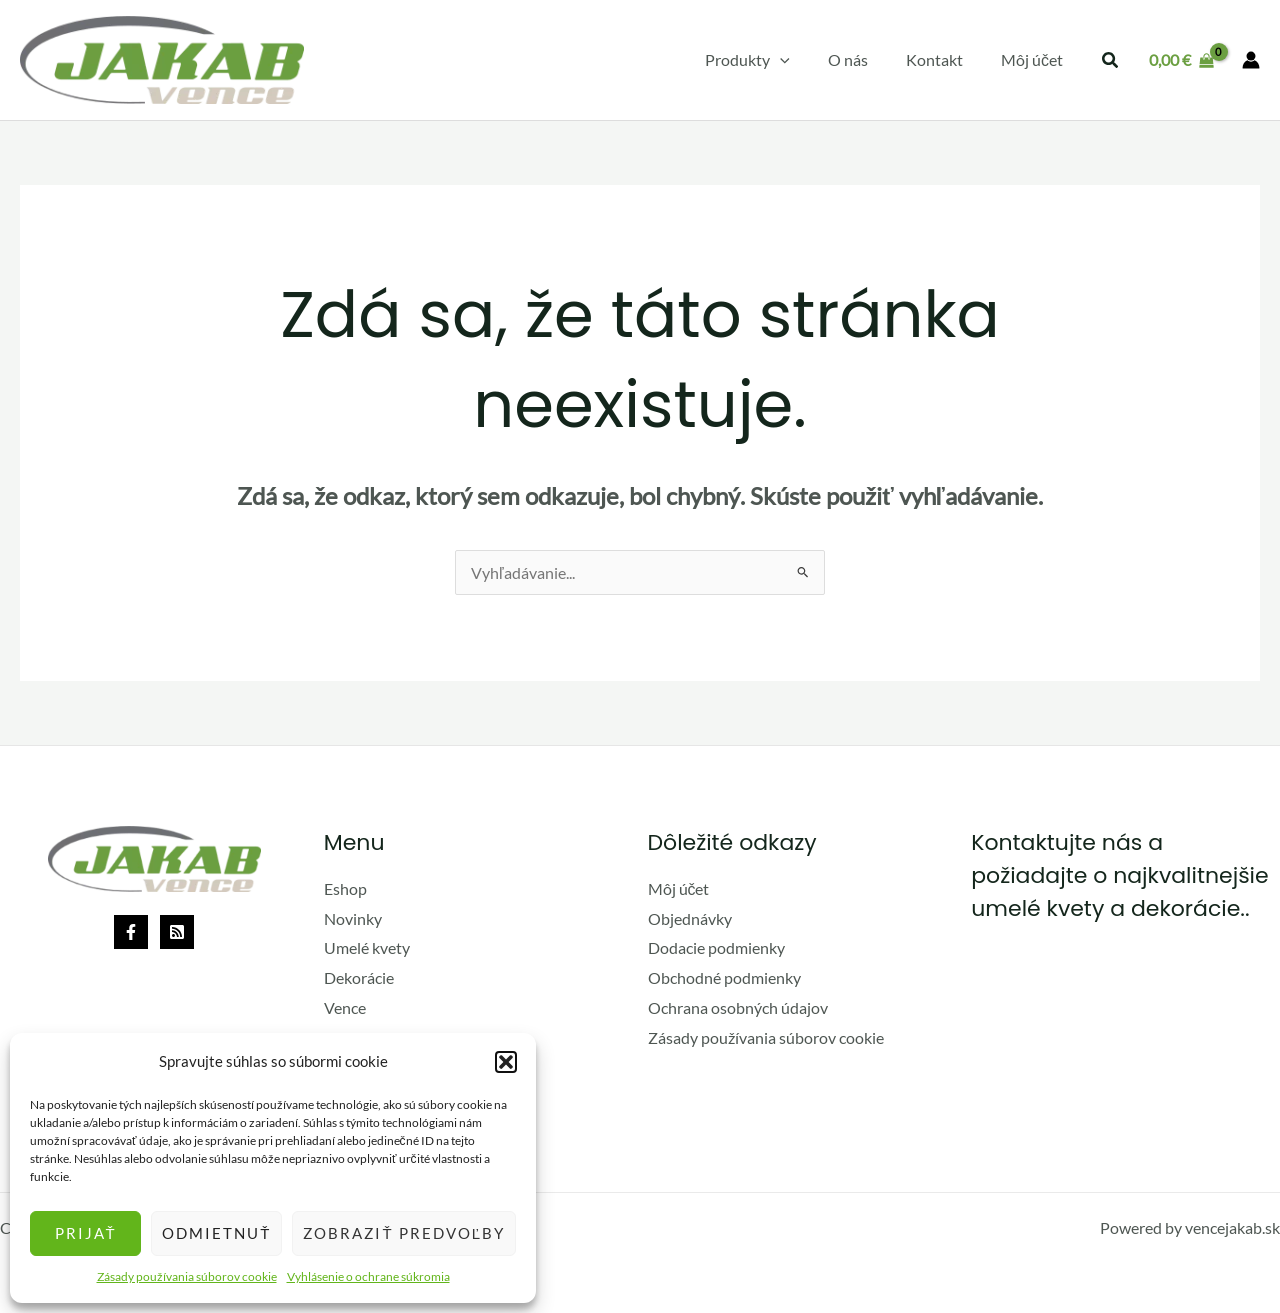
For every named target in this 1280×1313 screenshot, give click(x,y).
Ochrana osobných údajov (738, 1007)
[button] (506, 1062)
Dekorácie (359, 977)
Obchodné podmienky (724, 977)
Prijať (86, 1233)
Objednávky (690, 918)
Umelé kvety (367, 947)
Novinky (353, 918)
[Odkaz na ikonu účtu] (1251, 60)
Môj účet (679, 888)
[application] (801, 60)
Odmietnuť (216, 1233)
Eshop (345, 888)
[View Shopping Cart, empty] (1181, 60)
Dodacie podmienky (716, 947)
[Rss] (177, 932)
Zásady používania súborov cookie (187, 1276)
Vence (345, 1007)
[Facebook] (131, 932)
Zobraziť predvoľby (404, 1233)
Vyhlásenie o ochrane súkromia (368, 1276)
